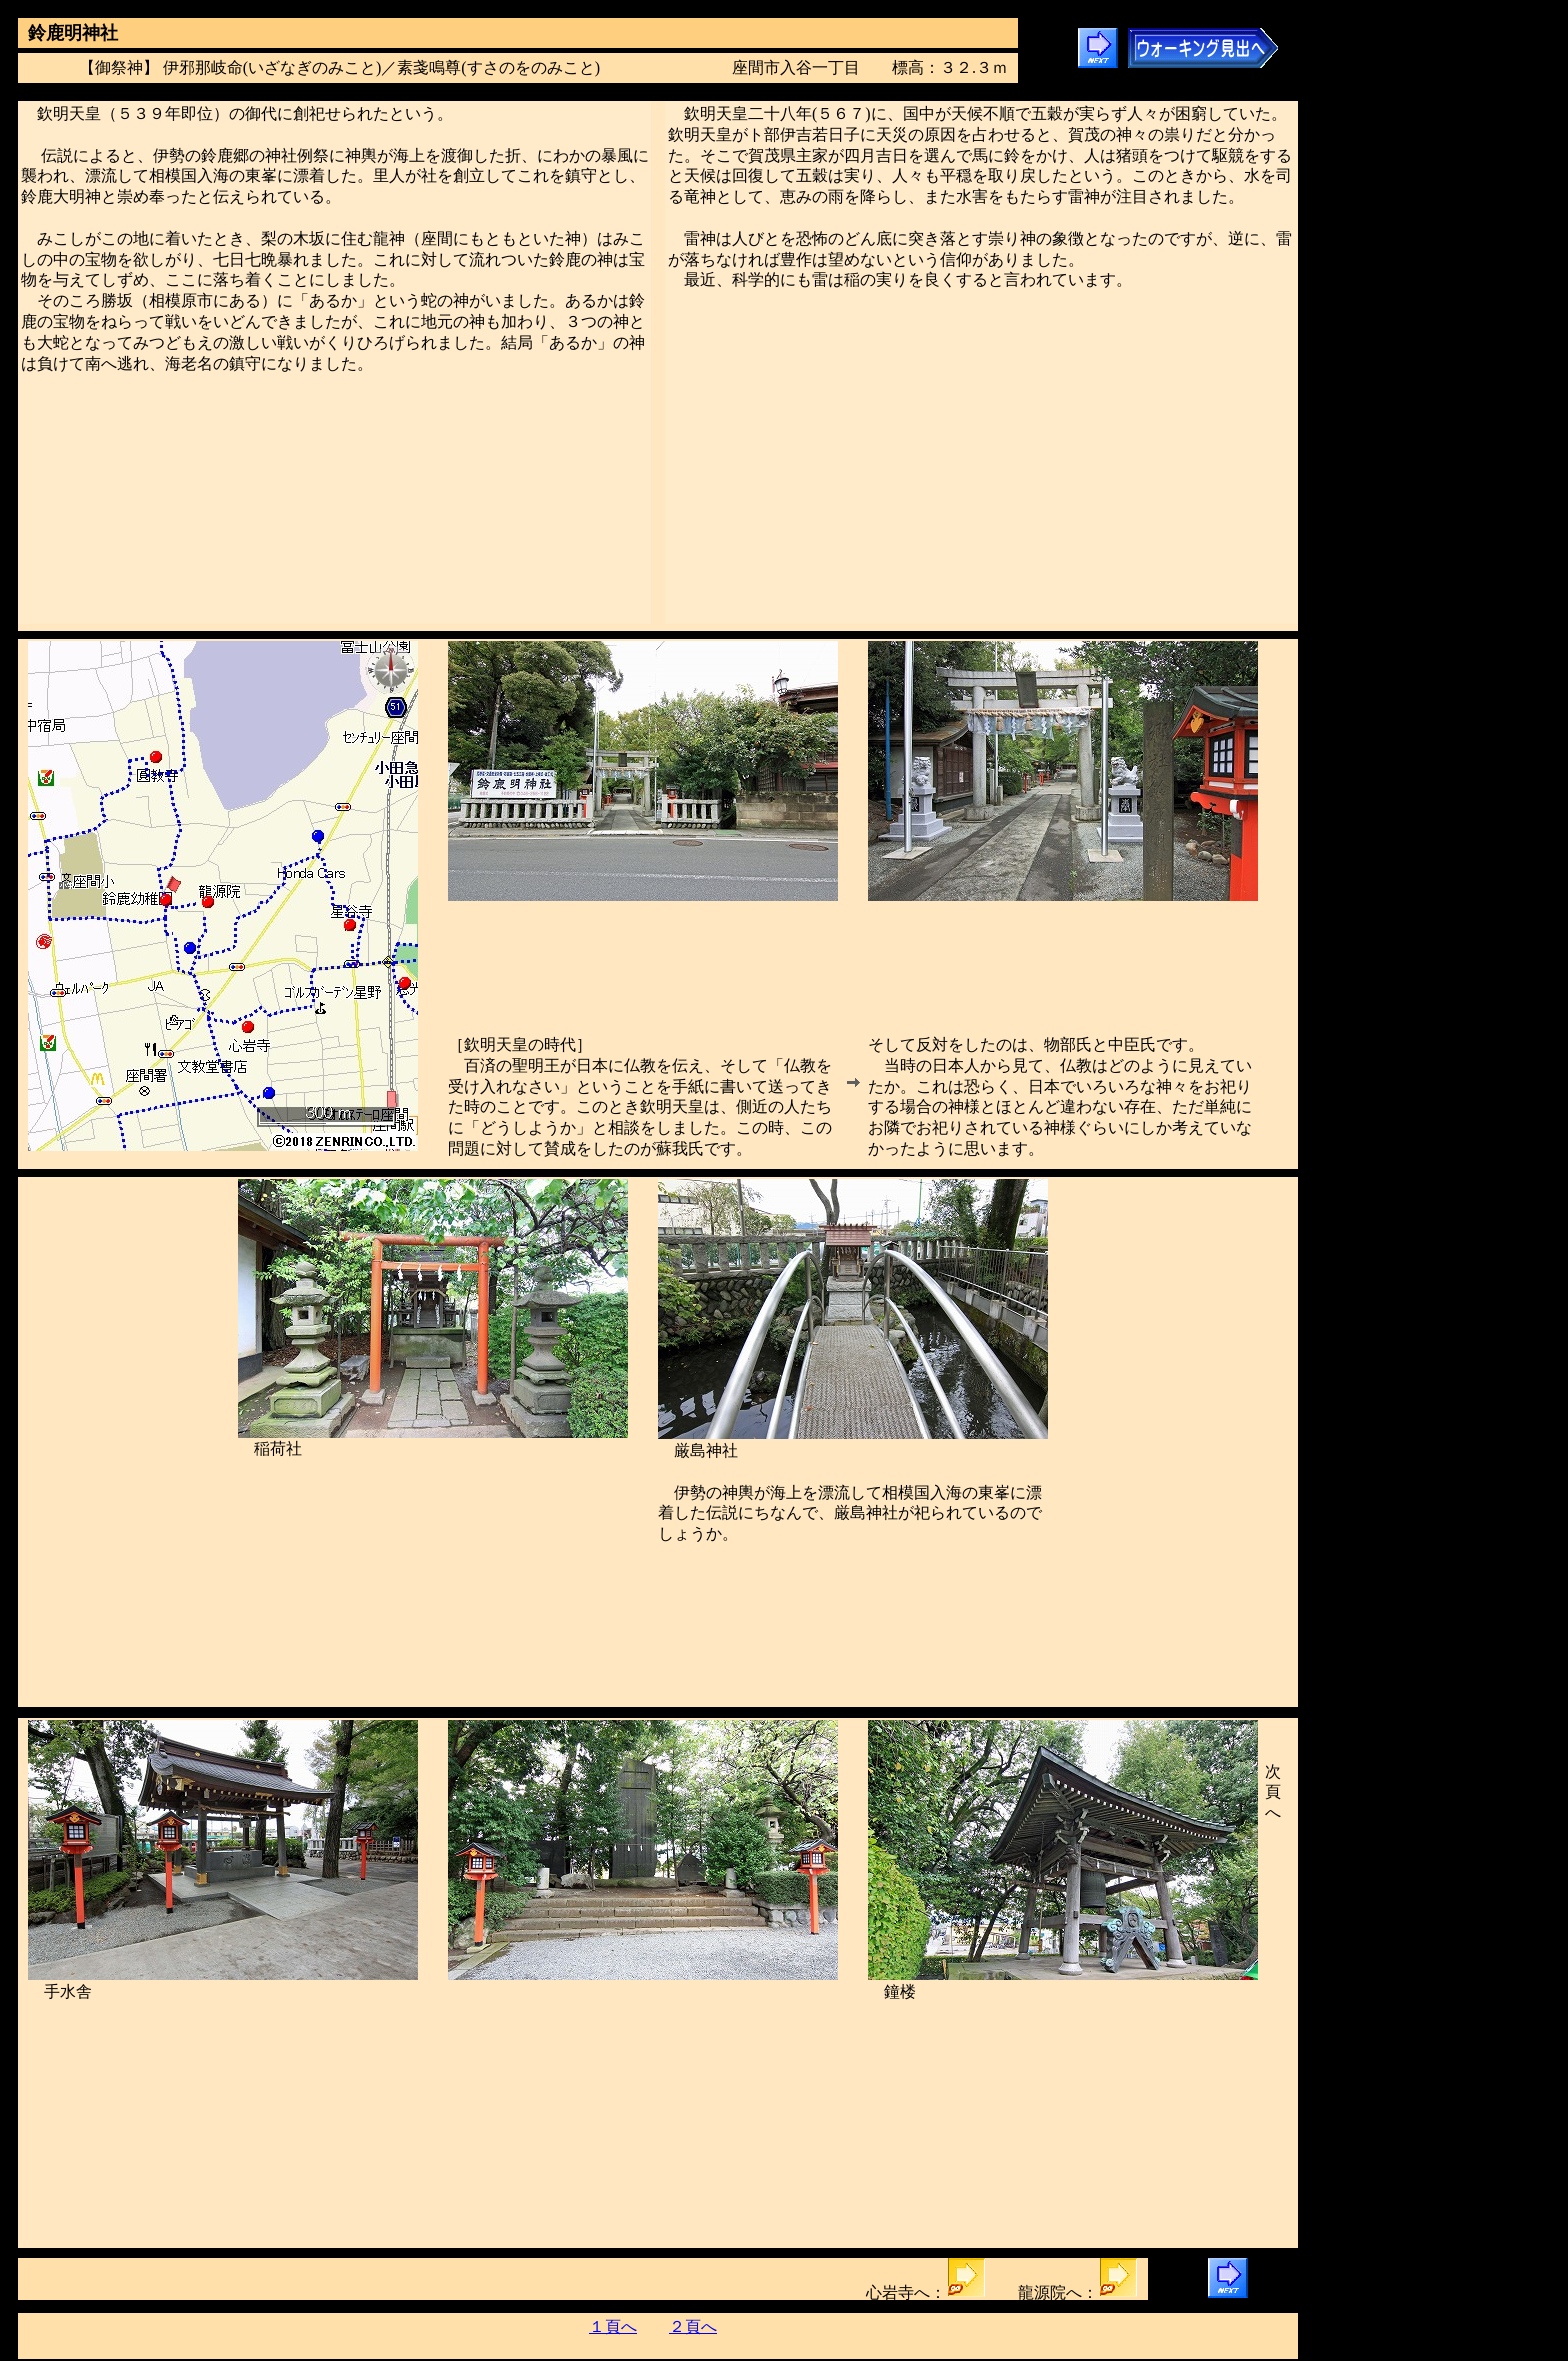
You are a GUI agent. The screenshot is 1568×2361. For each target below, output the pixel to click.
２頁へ (693, 2326)
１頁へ (613, 2326)
